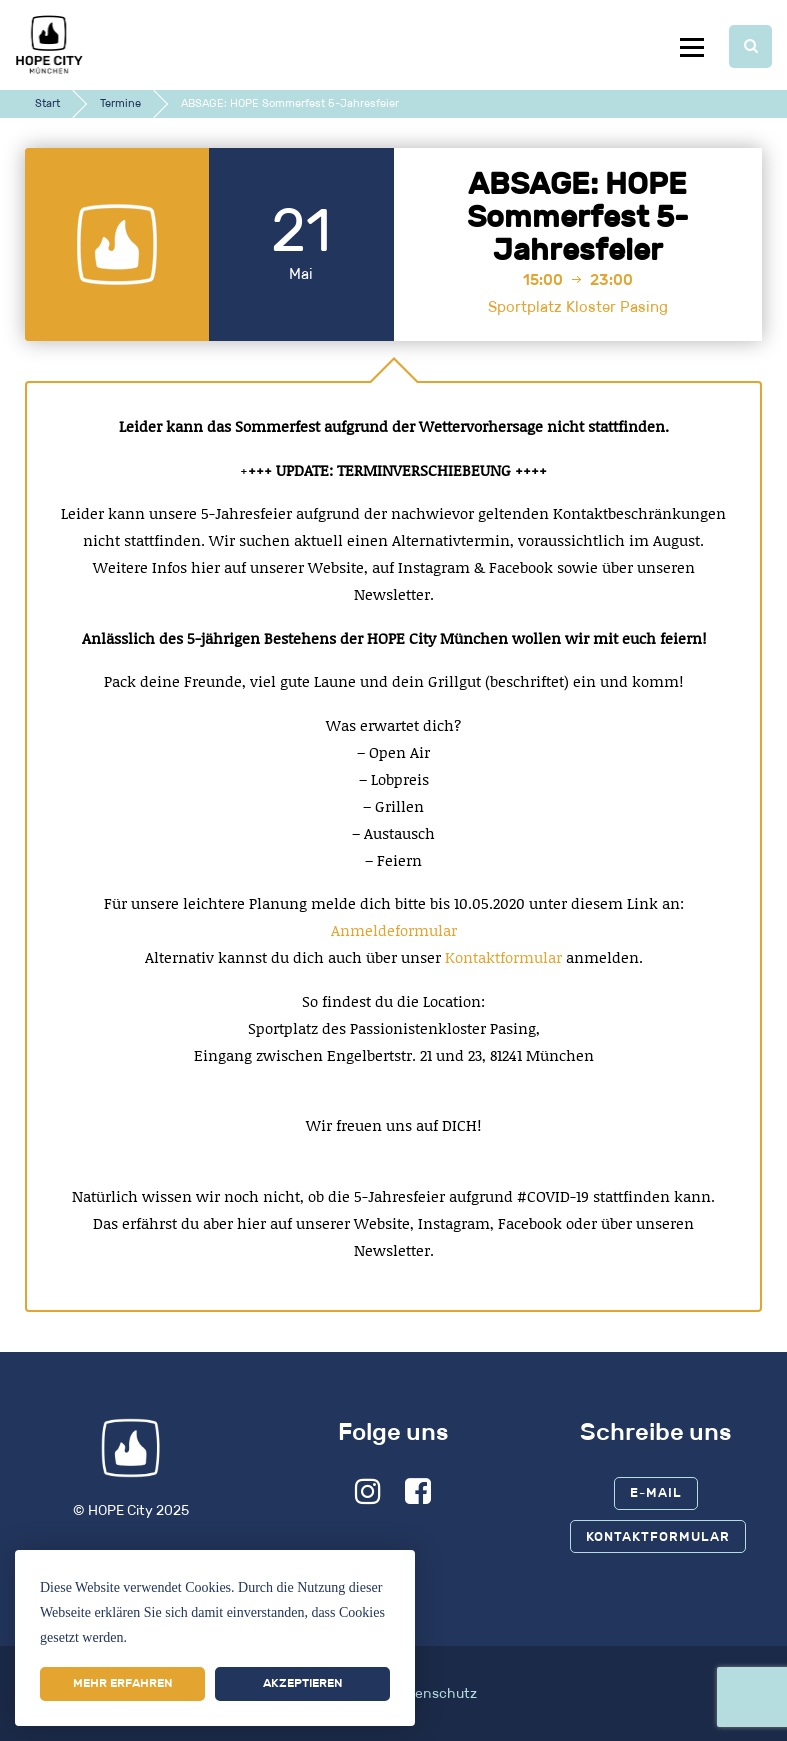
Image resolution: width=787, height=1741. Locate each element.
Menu (691, 47)
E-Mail (656, 1492)
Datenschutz (434, 1693)
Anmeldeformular (394, 930)
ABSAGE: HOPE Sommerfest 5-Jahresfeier (578, 217)
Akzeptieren (302, 1683)
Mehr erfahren (122, 1683)
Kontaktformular (505, 957)
